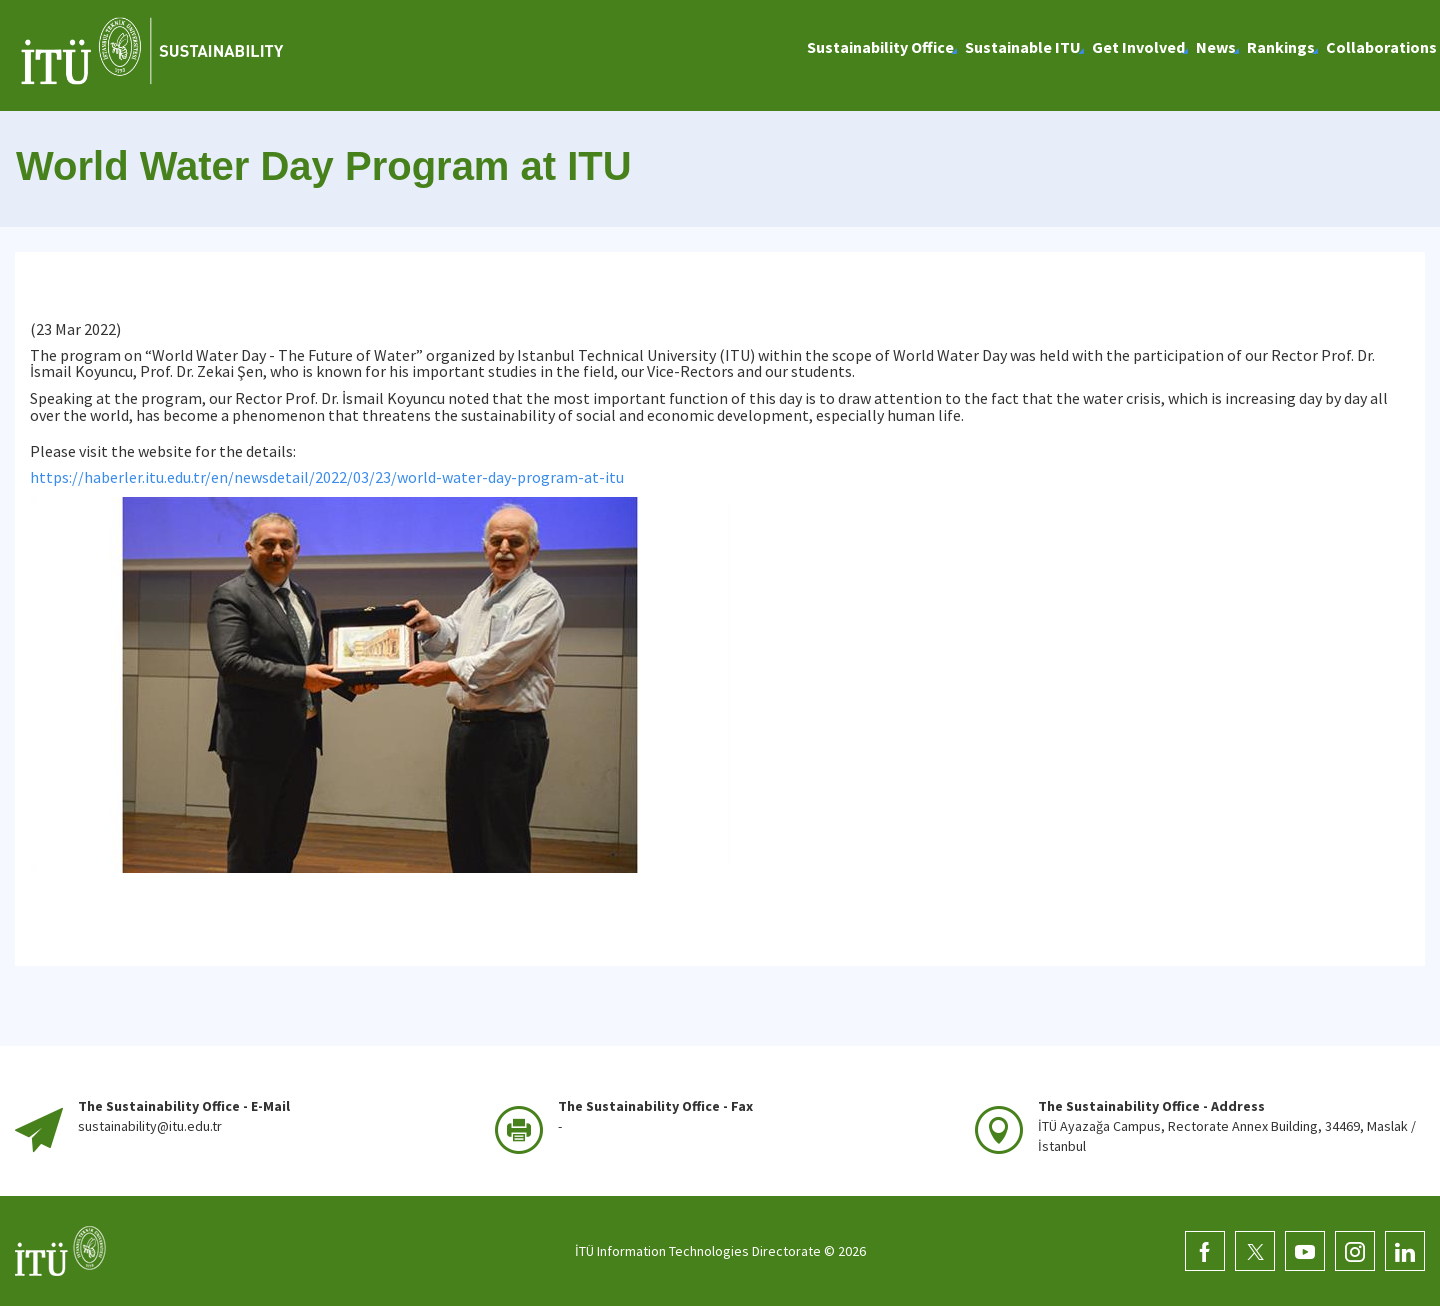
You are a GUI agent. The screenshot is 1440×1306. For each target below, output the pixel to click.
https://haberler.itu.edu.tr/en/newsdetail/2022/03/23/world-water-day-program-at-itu (327, 477)
